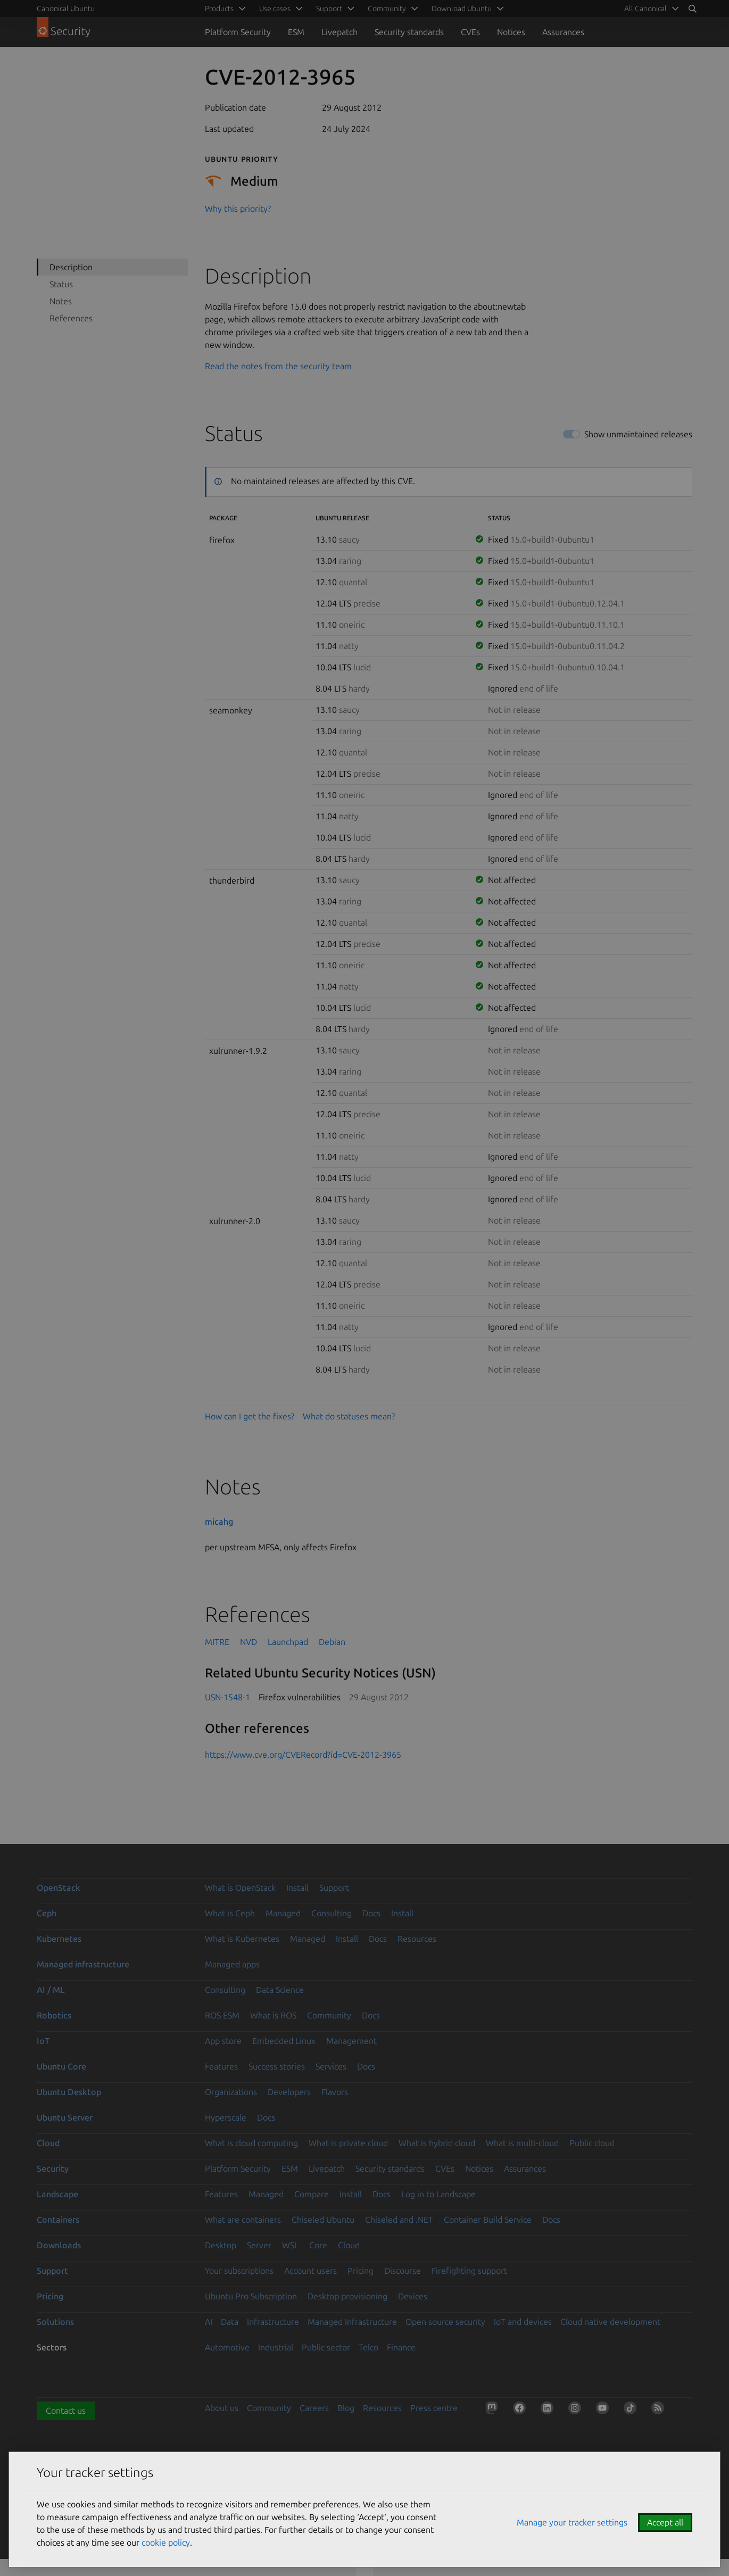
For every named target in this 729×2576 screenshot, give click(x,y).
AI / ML (51, 1990)
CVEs (470, 32)
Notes (60, 301)
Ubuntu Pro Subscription (251, 2296)
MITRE (217, 1642)
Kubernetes (59, 1938)
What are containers (243, 2219)
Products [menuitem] (219, 8)
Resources (416, 1938)
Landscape (57, 2194)
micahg (219, 1521)
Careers (314, 2408)
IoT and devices (523, 2321)
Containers (58, 2219)
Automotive (227, 2347)
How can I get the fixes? (249, 1416)
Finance (401, 2347)
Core (318, 2245)
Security (53, 2168)
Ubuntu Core (61, 2066)
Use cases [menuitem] (275, 8)
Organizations (231, 2092)
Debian (332, 1642)
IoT (43, 2041)
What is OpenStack (240, 1887)
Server (259, 2245)
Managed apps (232, 1964)
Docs (371, 1913)
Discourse (402, 2270)
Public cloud (592, 2143)
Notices (511, 32)
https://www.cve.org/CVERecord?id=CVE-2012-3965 (303, 1754)
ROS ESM (222, 2015)
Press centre (434, 2408)
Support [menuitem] (329, 8)
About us (221, 2408)
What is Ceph (230, 1913)
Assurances (563, 32)
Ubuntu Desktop (69, 2092)
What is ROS (273, 2015)
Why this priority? (238, 208)
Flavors (334, 2092)
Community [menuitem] (387, 8)
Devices (412, 2296)
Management (351, 2041)
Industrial (275, 2347)
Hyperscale (225, 2117)
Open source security (445, 2321)
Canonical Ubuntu (66, 8)
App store (223, 2041)
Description (71, 267)
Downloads (59, 2245)
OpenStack (58, 1887)
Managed (283, 1913)
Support (334, 1887)
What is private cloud (348, 2143)
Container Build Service (488, 2219)
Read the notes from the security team (278, 366)
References (71, 318)
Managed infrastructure (83, 1964)
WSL (290, 2245)
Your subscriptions (239, 2270)
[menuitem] (650, 8)
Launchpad (288, 1642)
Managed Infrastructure (352, 2321)
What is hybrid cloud (437, 2143)
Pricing (360, 2270)
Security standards (409, 32)
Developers (289, 2092)
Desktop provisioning (347, 2296)
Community (329, 2015)
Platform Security (238, 32)
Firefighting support (469, 2270)
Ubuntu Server (65, 2117)
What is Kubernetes (242, 1938)
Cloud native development (610, 2321)
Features (221, 2066)
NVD (248, 1642)
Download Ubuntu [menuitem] (462, 8)
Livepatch (339, 32)
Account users (310, 2270)
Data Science (280, 1990)
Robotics (54, 2015)
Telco (368, 2347)
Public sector (326, 2347)
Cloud (48, 2143)
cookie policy (166, 2542)
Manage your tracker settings (572, 2522)
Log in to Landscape (438, 2194)
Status (61, 284)
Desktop (220, 2245)
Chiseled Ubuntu (323, 2219)
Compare (311, 2194)
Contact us (66, 2410)
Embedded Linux (284, 2041)
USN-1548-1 (227, 1697)
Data (229, 2321)
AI (208, 2321)
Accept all (665, 2522)
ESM (296, 32)
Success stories (276, 2066)
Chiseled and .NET (399, 2219)
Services (331, 2066)
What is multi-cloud (522, 2143)
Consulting (331, 1913)
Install (297, 1887)
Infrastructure (273, 2321)
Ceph (46, 1913)
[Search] (692, 8)
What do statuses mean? (349, 1416)
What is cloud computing (251, 2143)
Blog (345, 2408)
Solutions (55, 2321)
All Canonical (645, 8)
